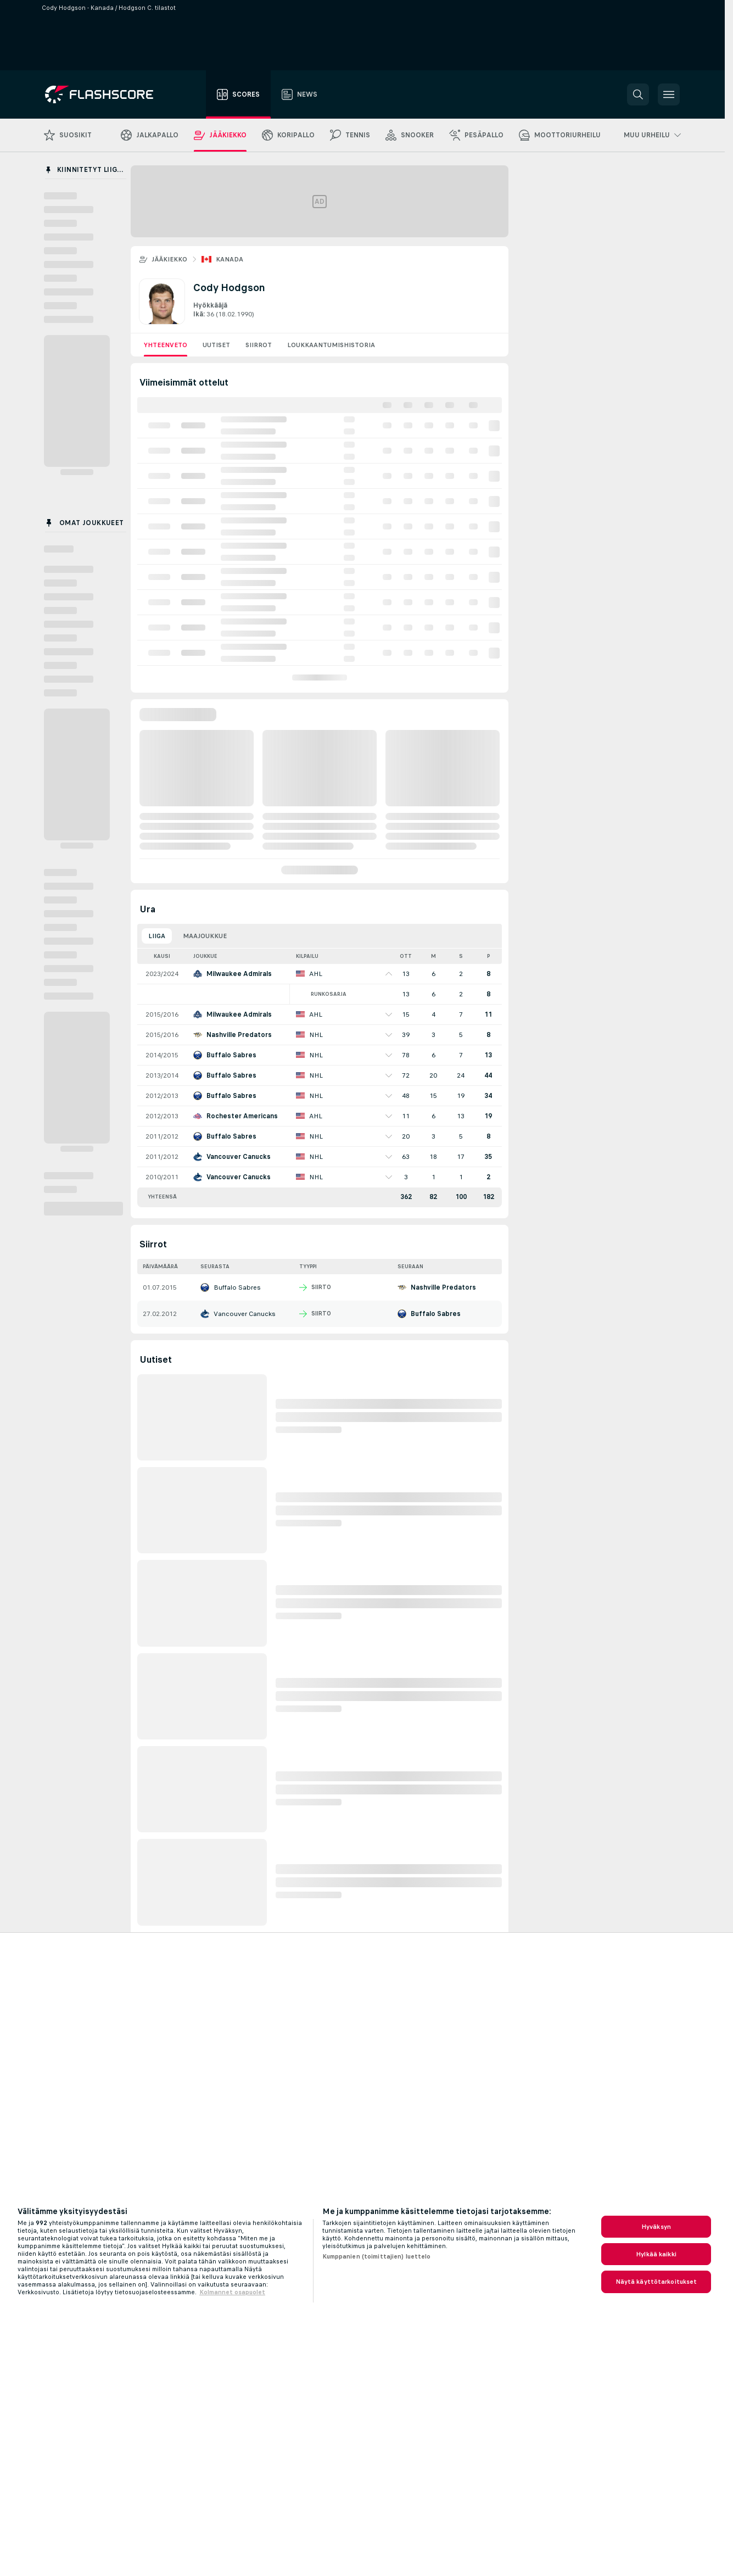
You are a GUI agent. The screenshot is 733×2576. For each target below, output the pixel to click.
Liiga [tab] (156, 936)
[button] (638, 94)
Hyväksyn (656, 2227)
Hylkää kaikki (656, 2254)
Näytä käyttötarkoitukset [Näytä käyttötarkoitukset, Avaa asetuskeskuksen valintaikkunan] (656, 2281)
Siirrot (258, 345)
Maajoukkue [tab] (205, 936)
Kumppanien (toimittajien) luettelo (376, 2256)
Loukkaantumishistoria (331, 345)
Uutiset (216, 345)
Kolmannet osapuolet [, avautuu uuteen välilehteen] (232, 2292)
